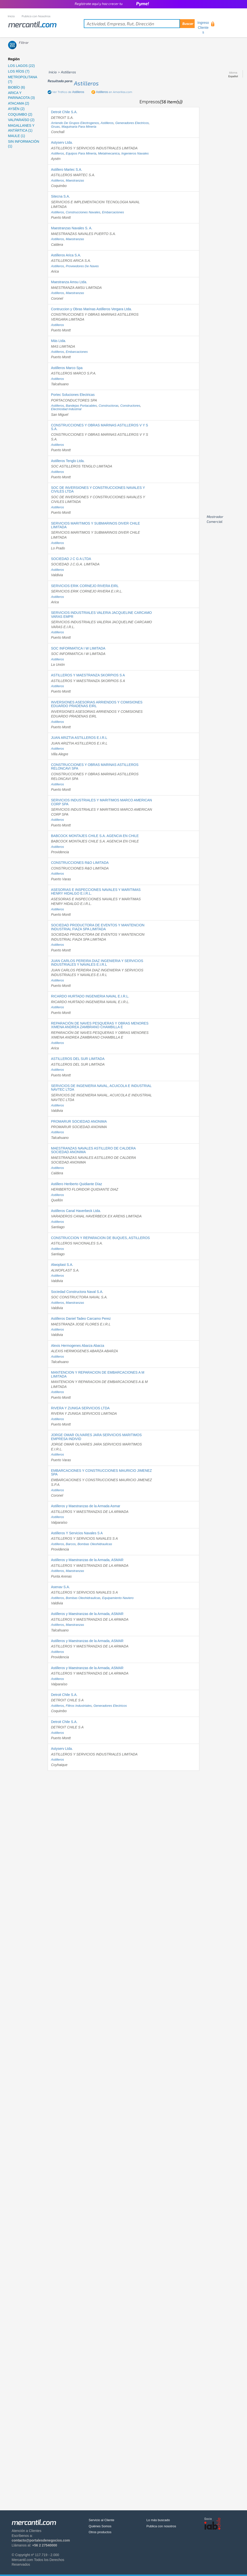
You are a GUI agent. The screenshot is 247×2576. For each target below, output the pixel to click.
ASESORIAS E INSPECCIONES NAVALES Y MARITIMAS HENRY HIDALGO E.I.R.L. (96, 891)
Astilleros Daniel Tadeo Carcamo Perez (81, 1318)
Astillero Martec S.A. (66, 169)
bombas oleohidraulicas (94, 1544)
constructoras (108, 405)
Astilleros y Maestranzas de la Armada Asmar (85, 1506)
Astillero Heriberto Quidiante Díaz (76, 1184)
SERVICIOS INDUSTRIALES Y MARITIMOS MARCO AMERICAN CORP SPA (101, 802)
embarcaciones (113, 212)
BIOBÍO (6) (16, 87)
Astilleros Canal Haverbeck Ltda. (76, 1211)
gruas (55, 126)
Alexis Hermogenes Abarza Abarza (77, 1346)
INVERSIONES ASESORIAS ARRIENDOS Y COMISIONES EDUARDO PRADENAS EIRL (96, 704)
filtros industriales (78, 1705)
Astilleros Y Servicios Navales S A (76, 1533)
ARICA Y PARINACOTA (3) (21, 95)
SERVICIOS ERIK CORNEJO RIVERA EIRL (84, 586)
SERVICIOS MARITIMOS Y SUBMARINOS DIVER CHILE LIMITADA (95, 525)
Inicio (11, 16)
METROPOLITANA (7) (22, 79)
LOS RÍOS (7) (18, 71)
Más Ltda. (58, 341)
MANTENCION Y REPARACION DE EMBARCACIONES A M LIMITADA (97, 1374)
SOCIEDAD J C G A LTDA (71, 559)
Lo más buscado (158, 2520)
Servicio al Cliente (101, 2520)
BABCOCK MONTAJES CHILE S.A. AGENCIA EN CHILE (95, 836)
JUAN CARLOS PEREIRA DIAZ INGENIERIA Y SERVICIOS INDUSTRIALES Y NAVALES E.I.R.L (97, 962)
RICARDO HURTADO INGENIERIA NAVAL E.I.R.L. (90, 996)
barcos (70, 1544)
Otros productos (100, 2532)
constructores (130, 405)
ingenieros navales (135, 153)
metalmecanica (108, 153)
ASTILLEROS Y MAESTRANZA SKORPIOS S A (88, 675)
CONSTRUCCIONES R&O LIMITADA (80, 863)
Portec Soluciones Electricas (72, 395)
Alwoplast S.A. (62, 1265)
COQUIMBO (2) (20, 114)
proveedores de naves (82, 266)
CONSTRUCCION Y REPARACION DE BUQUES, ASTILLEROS (100, 1238)
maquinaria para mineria (78, 126)
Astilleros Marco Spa (66, 368)
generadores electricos (132, 123)
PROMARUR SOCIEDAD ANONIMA (79, 1121)
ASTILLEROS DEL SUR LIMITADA (77, 1059)
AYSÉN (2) (16, 109)
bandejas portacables (81, 405)
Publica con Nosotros (36, 16)
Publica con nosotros (161, 2526)
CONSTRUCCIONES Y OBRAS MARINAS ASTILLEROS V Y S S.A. (99, 427)
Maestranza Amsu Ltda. (69, 282)
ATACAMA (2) (18, 103)
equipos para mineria (81, 153)
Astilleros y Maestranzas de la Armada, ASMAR (87, 1560)
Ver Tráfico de (68, 92)
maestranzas (75, 180)
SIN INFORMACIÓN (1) (23, 144)
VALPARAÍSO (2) (21, 120)
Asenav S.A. (60, 1587)
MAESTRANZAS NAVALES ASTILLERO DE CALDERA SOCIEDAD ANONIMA (93, 1150)
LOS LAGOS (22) (21, 66)
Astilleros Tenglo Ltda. (68, 461)
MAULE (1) (16, 136)
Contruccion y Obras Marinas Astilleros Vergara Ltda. (91, 309)
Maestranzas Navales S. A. (71, 228)
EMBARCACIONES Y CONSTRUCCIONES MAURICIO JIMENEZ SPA (101, 1472)
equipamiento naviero (118, 1598)
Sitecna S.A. (60, 196)
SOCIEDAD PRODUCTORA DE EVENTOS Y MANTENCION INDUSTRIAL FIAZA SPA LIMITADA (97, 927)
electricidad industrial (66, 409)
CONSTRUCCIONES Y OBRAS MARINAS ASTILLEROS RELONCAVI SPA (94, 766)
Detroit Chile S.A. (64, 112)
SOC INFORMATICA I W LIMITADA (78, 648)
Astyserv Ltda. (62, 142)
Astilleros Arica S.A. (66, 255)
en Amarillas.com (114, 92)
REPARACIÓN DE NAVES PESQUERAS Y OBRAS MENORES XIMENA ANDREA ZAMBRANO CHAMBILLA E (99, 1025)
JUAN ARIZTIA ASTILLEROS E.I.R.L (79, 738)
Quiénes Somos (100, 2526)
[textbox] (139, 23)
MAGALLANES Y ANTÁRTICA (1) (21, 128)
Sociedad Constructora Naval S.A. (77, 1292)
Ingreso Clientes (203, 27)
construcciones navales (83, 212)
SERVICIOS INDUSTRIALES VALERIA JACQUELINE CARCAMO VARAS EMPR (101, 614)
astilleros (86, 83)
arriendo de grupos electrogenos (75, 123)
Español (233, 76)
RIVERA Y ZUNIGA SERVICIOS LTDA (80, 1408)
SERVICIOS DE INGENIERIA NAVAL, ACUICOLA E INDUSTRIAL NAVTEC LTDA (101, 1087)
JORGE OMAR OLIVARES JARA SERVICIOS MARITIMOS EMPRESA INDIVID (96, 1437)
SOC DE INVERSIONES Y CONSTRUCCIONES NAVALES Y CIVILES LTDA (98, 489)
